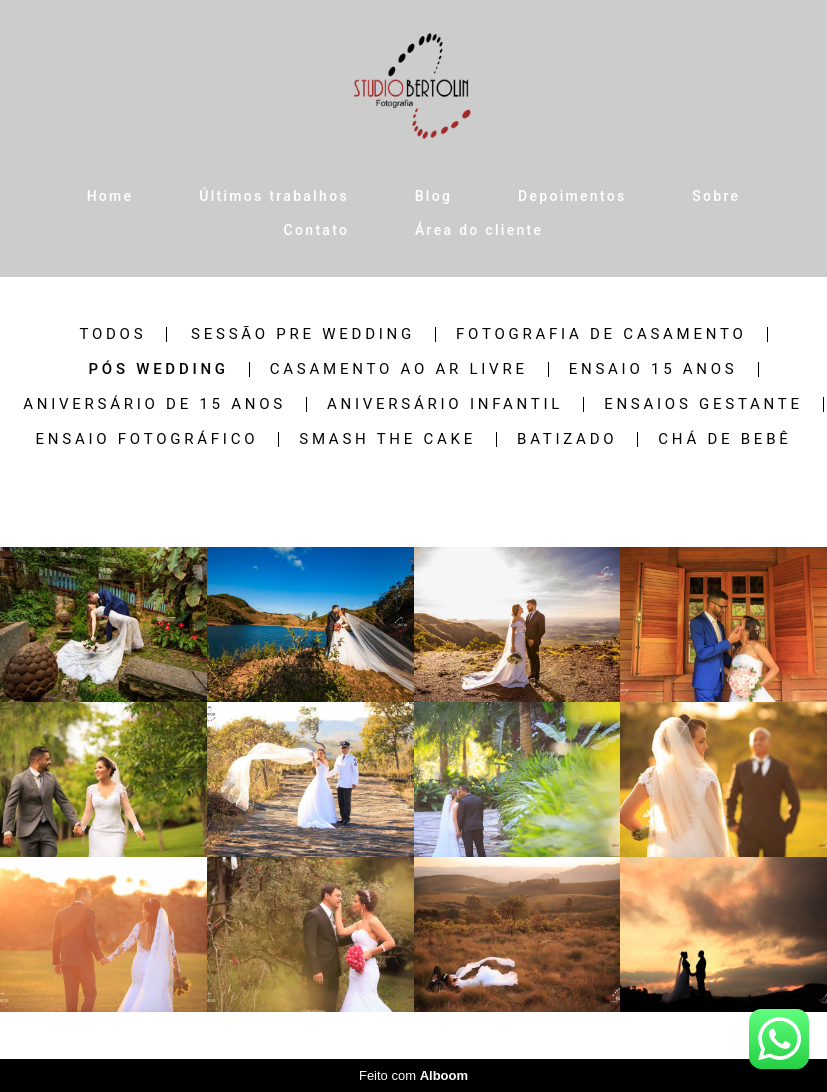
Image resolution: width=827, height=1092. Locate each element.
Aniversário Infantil (445, 404)
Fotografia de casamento (601, 334)
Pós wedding (158, 369)
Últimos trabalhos (274, 196)
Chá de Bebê (724, 439)
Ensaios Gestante (703, 404)
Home (110, 196)
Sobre (716, 196)
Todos (112, 334)
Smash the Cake (387, 439)
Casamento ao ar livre (399, 369)
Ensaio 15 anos (653, 369)
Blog (434, 196)
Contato (317, 230)
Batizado (567, 439)
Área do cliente (479, 230)
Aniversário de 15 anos (154, 404)
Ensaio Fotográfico (147, 439)
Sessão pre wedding (303, 334)
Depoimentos (572, 196)
